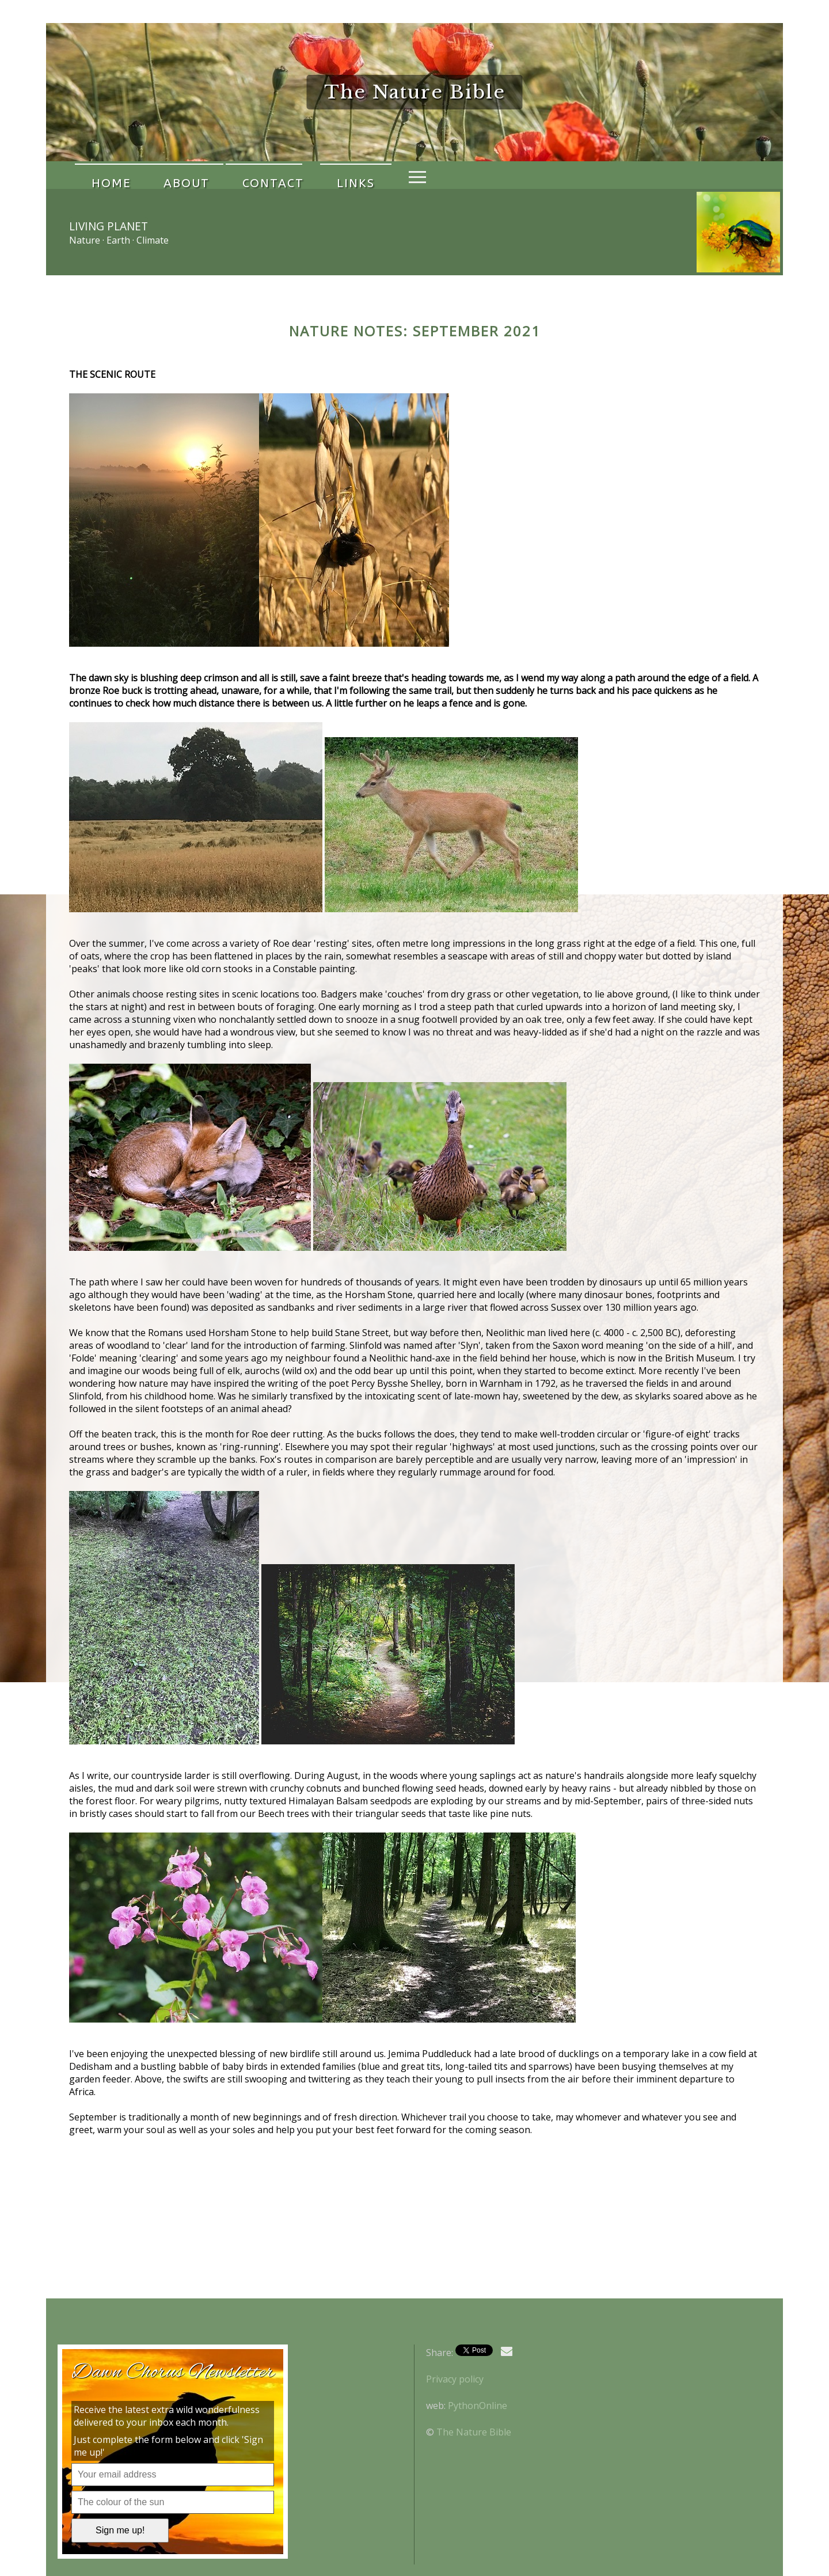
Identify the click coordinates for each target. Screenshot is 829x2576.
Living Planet (108, 226)
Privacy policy (455, 2379)
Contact (234, 175)
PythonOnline (477, 2405)
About (163, 175)
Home (103, 175)
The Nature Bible (473, 2432)
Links (301, 175)
